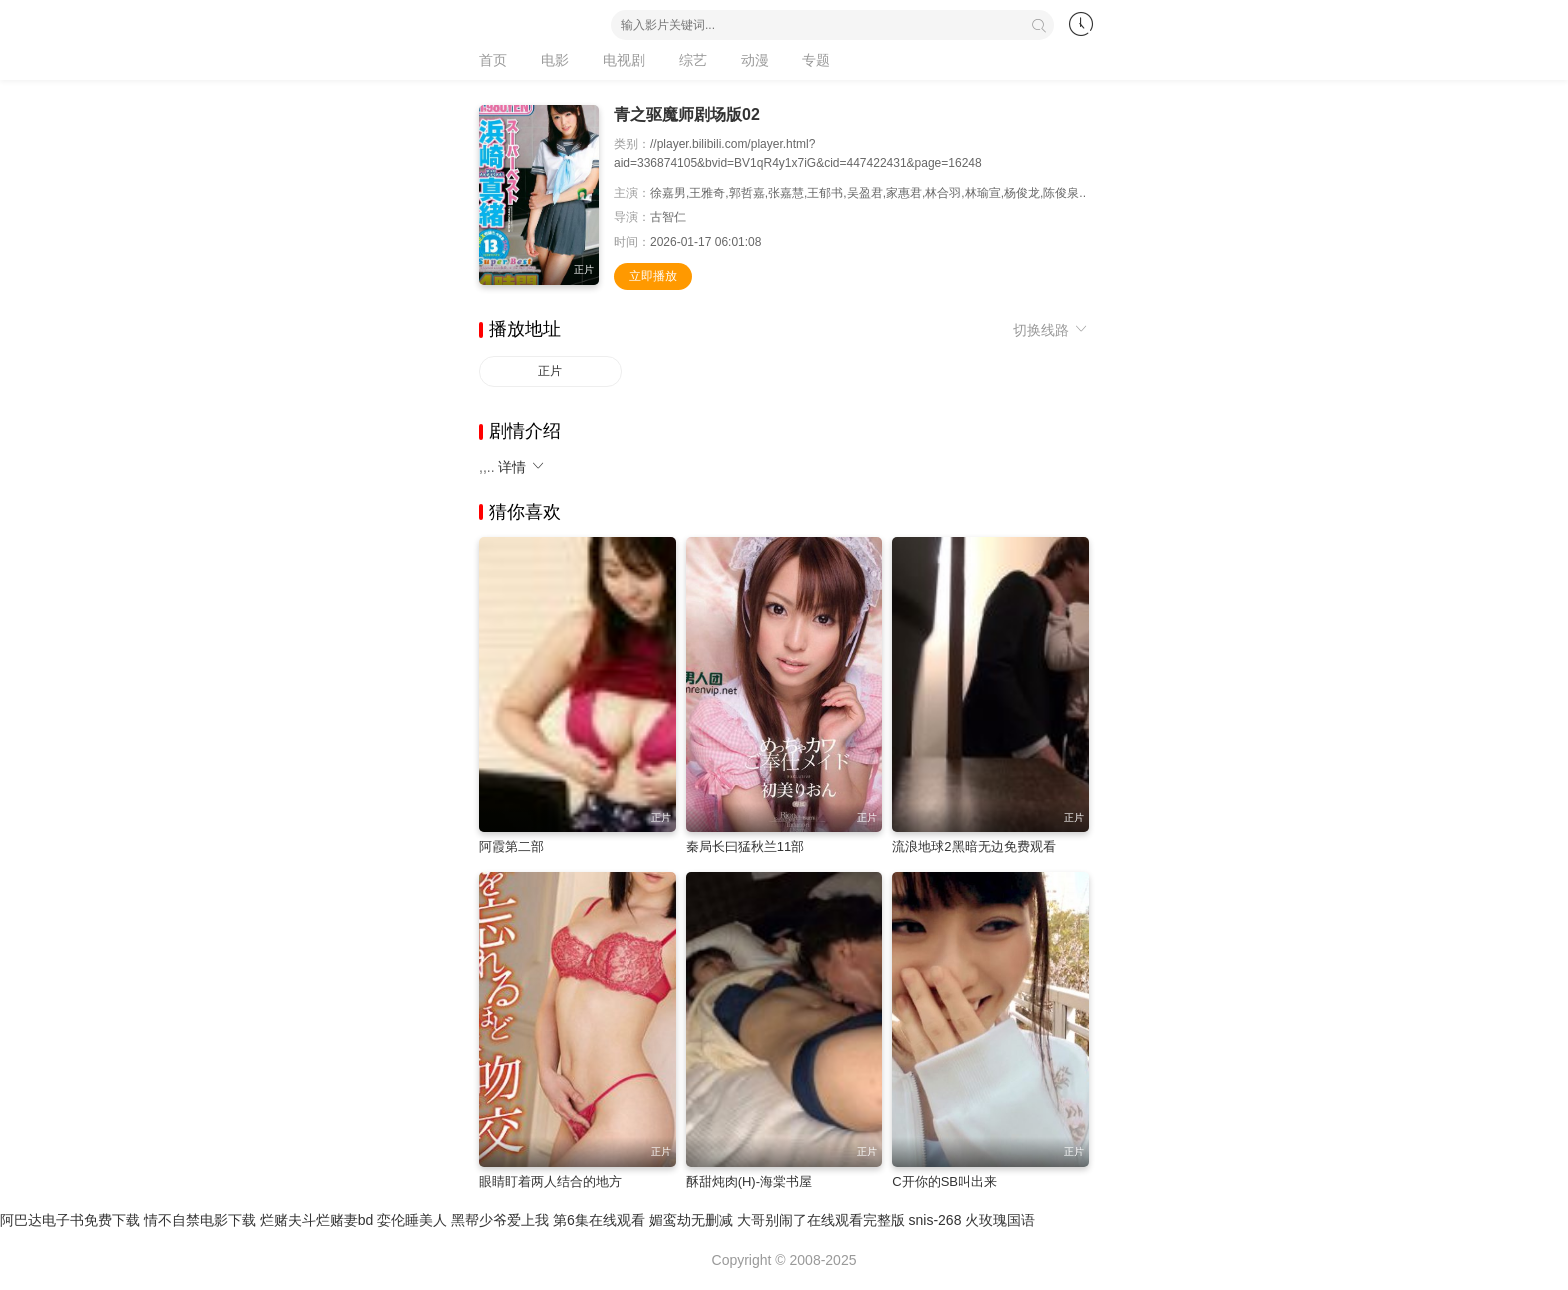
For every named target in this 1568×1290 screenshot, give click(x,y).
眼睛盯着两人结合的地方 (550, 1181)
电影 (555, 60)
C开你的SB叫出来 (944, 1181)
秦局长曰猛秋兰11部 (745, 846)
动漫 (755, 60)
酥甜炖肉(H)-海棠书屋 (749, 1181)
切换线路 (1051, 330)
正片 (550, 371)
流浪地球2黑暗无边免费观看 (973, 846)
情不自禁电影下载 (200, 1220)
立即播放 (653, 276)
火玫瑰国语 (1000, 1220)
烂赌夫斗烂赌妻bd (317, 1220)
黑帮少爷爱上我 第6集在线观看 (548, 1220)
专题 (816, 60)
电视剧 (624, 60)
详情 (522, 467)
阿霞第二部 (511, 846)
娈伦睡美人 (412, 1220)
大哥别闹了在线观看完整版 (821, 1220)
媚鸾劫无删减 (691, 1220)
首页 (493, 60)
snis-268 (935, 1220)
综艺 (693, 60)
